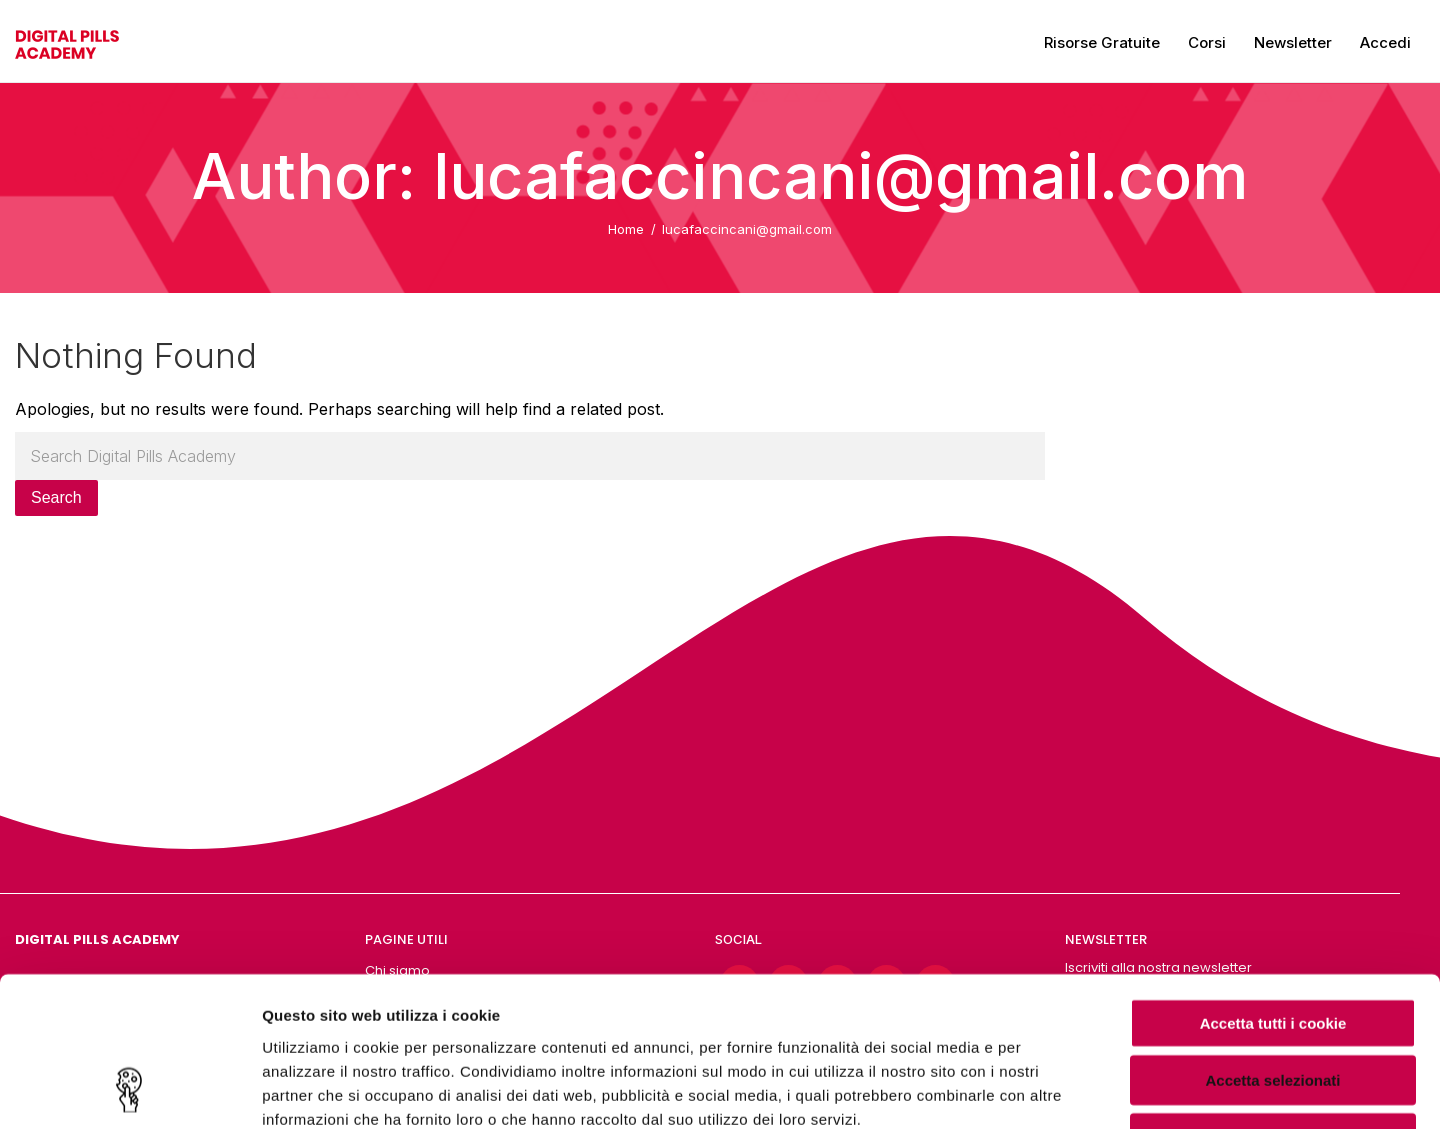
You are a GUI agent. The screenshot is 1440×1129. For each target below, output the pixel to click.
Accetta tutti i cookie (1273, 886)
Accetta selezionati (1272, 944)
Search (56, 497)
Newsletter (1293, 42)
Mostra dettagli (1052, 1089)
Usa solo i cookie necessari (1273, 1001)
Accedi (1385, 42)
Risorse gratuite (1102, 42)
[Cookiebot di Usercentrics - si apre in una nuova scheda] (129, 1090)
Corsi (1207, 42)
